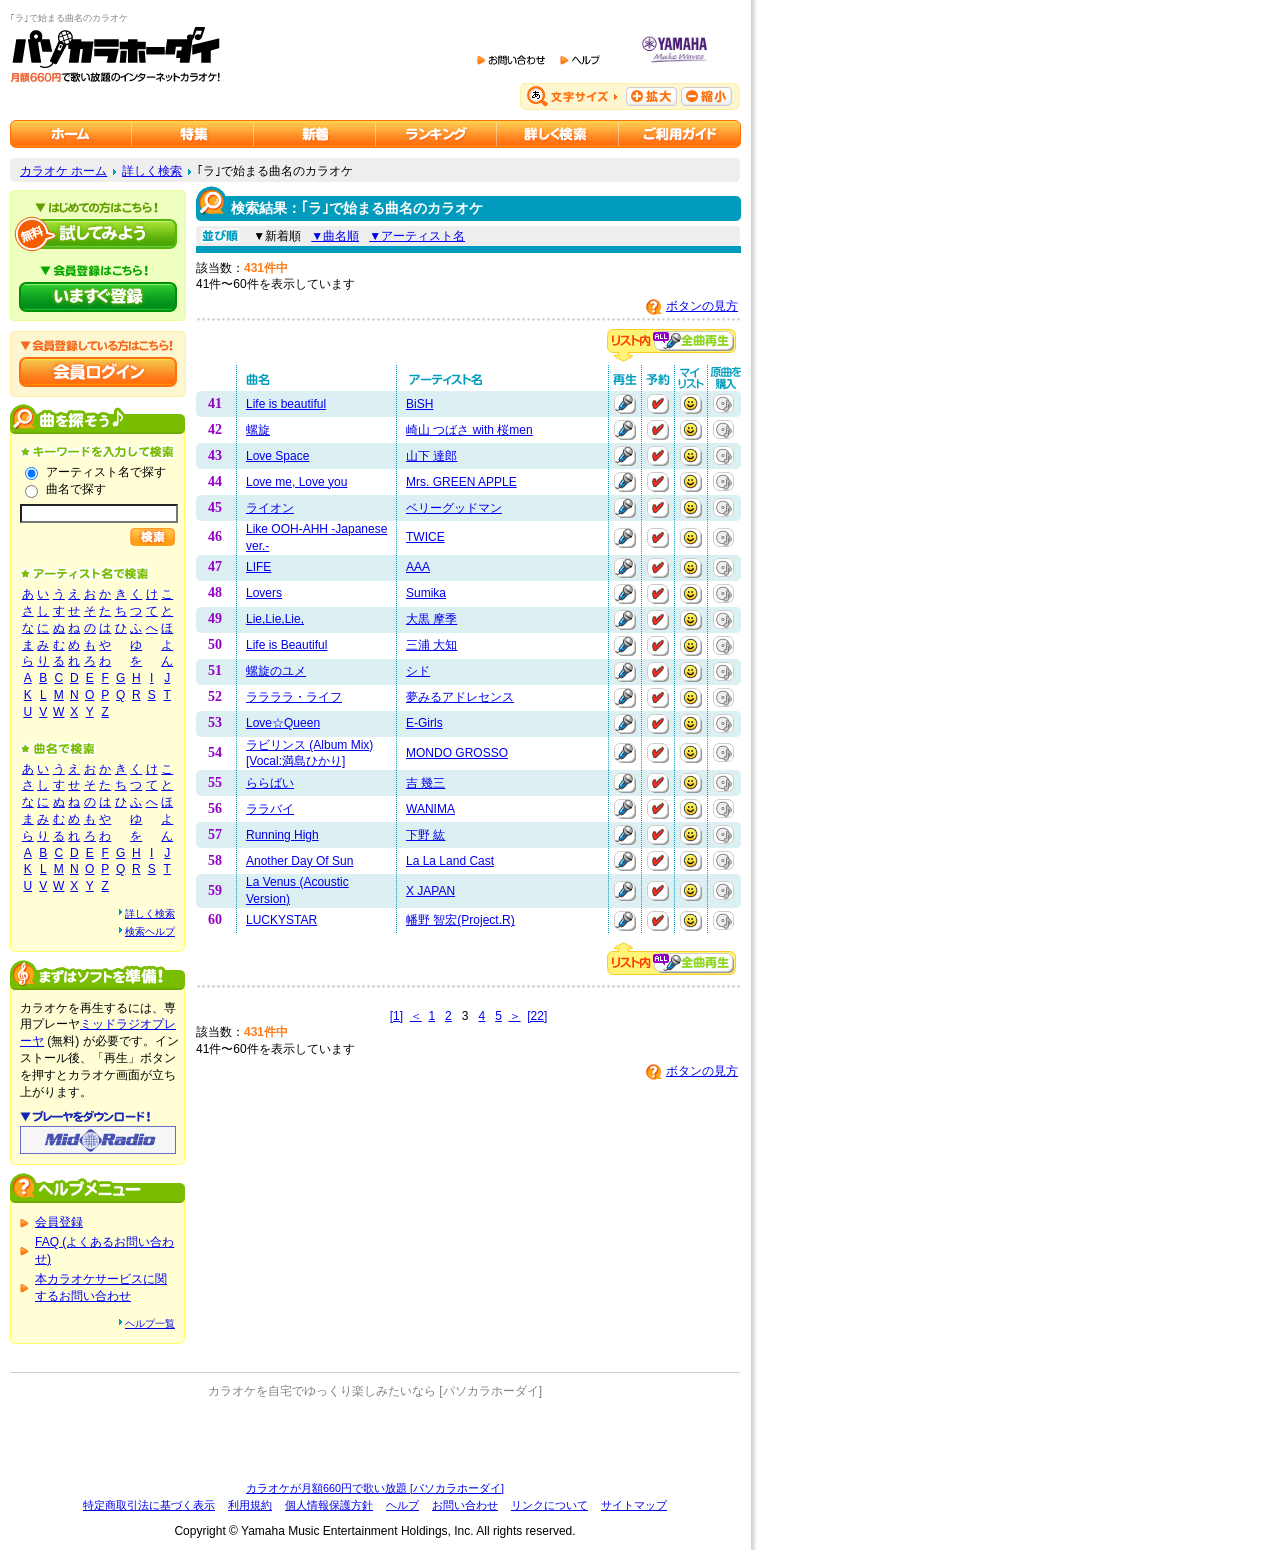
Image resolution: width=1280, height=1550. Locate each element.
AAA (418, 567)
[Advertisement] (375, 1440)
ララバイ (270, 809)
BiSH (419, 404)
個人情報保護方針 (329, 1505)
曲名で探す (76, 489)
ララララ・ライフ (294, 697)
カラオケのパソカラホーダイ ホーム (71, 134)
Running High (282, 835)
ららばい (270, 783)
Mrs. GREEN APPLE (461, 482)
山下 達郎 (431, 456)
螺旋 (258, 430)
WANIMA (430, 809)
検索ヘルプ (150, 931)
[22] (537, 1016)
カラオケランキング (436, 134)
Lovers (264, 593)
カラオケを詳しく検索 (558, 134)
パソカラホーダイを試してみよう (98, 234)
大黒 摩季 (431, 619)
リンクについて (549, 1505)
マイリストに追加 (691, 404)
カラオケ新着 (315, 134)
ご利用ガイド (680, 134)
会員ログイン (98, 372)
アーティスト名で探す (106, 472)
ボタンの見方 (702, 306)
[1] (396, 1016)
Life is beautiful (286, 404)
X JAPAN (430, 891)
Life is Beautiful (286, 645)
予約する (658, 404)
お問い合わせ (465, 1505)
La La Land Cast (450, 861)
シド (418, 671)
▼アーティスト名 (417, 236)
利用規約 (250, 1505)
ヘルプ (402, 1505)
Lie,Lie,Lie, (275, 619)
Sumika (426, 593)
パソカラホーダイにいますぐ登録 (98, 297)
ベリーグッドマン (454, 508)
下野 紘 (425, 835)
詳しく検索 (152, 171)
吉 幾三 (425, 783)
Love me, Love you (296, 482)
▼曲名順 (335, 236)
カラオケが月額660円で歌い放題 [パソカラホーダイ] (375, 1488)
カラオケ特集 (193, 134)
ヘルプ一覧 (150, 1323)
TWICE (425, 537)
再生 (625, 404)
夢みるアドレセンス (460, 697)
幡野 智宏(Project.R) (460, 920)
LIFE (258, 567)
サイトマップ (634, 1505)
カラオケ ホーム (63, 171)
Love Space (277, 456)
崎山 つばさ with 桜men (469, 430)
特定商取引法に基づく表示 (149, 1505)
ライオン (270, 508)
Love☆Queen (283, 723)
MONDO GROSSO (457, 753)
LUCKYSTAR (281, 920)
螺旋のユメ (276, 671)
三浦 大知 (431, 645)
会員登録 (59, 1222)
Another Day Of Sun (299, 861)
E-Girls (424, 723)
